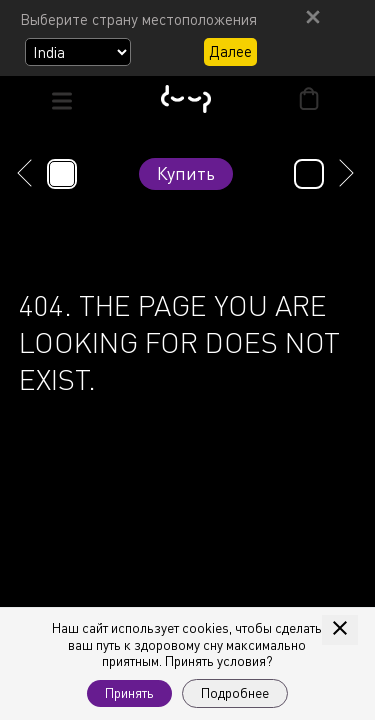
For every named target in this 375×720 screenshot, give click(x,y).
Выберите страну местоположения (138, 19)
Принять (129, 693)
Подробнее (235, 693)
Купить (186, 173)
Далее (230, 51)
